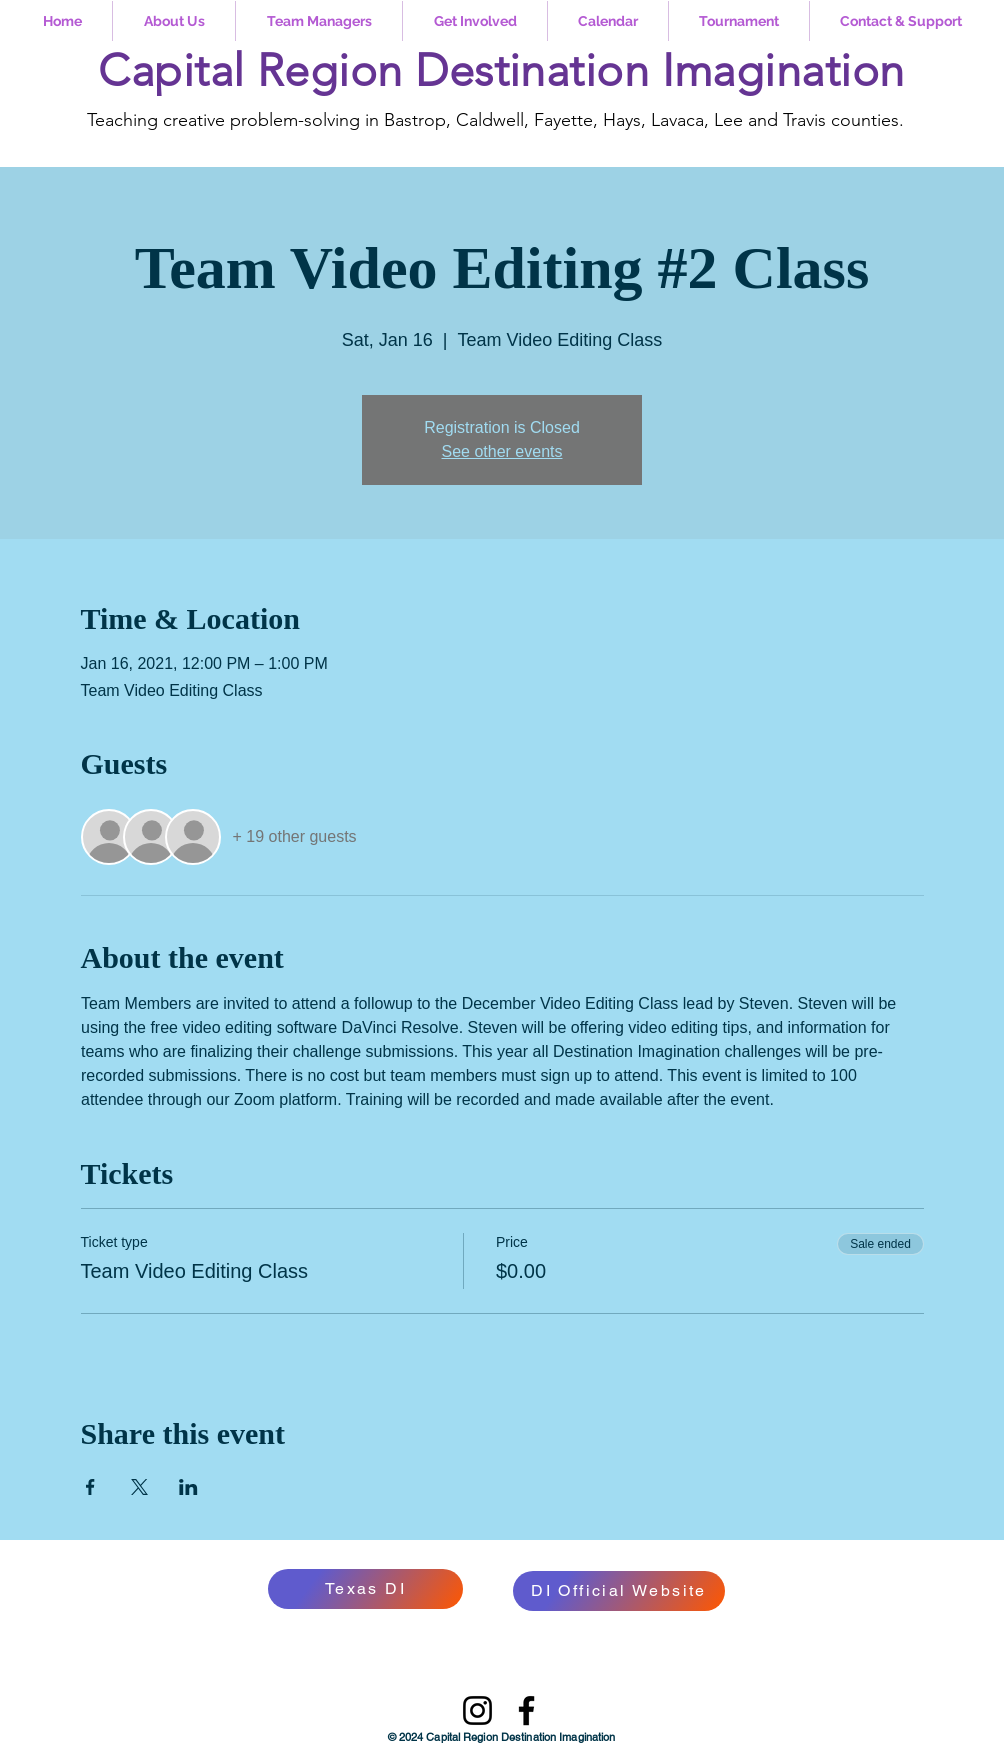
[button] (174, 21)
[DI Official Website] (619, 1591)
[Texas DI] (365, 1589)
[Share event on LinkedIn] (188, 1487)
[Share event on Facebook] (90, 1487)
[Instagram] (477, 1710)
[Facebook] (526, 1710)
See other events (502, 451)
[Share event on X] (139, 1487)
